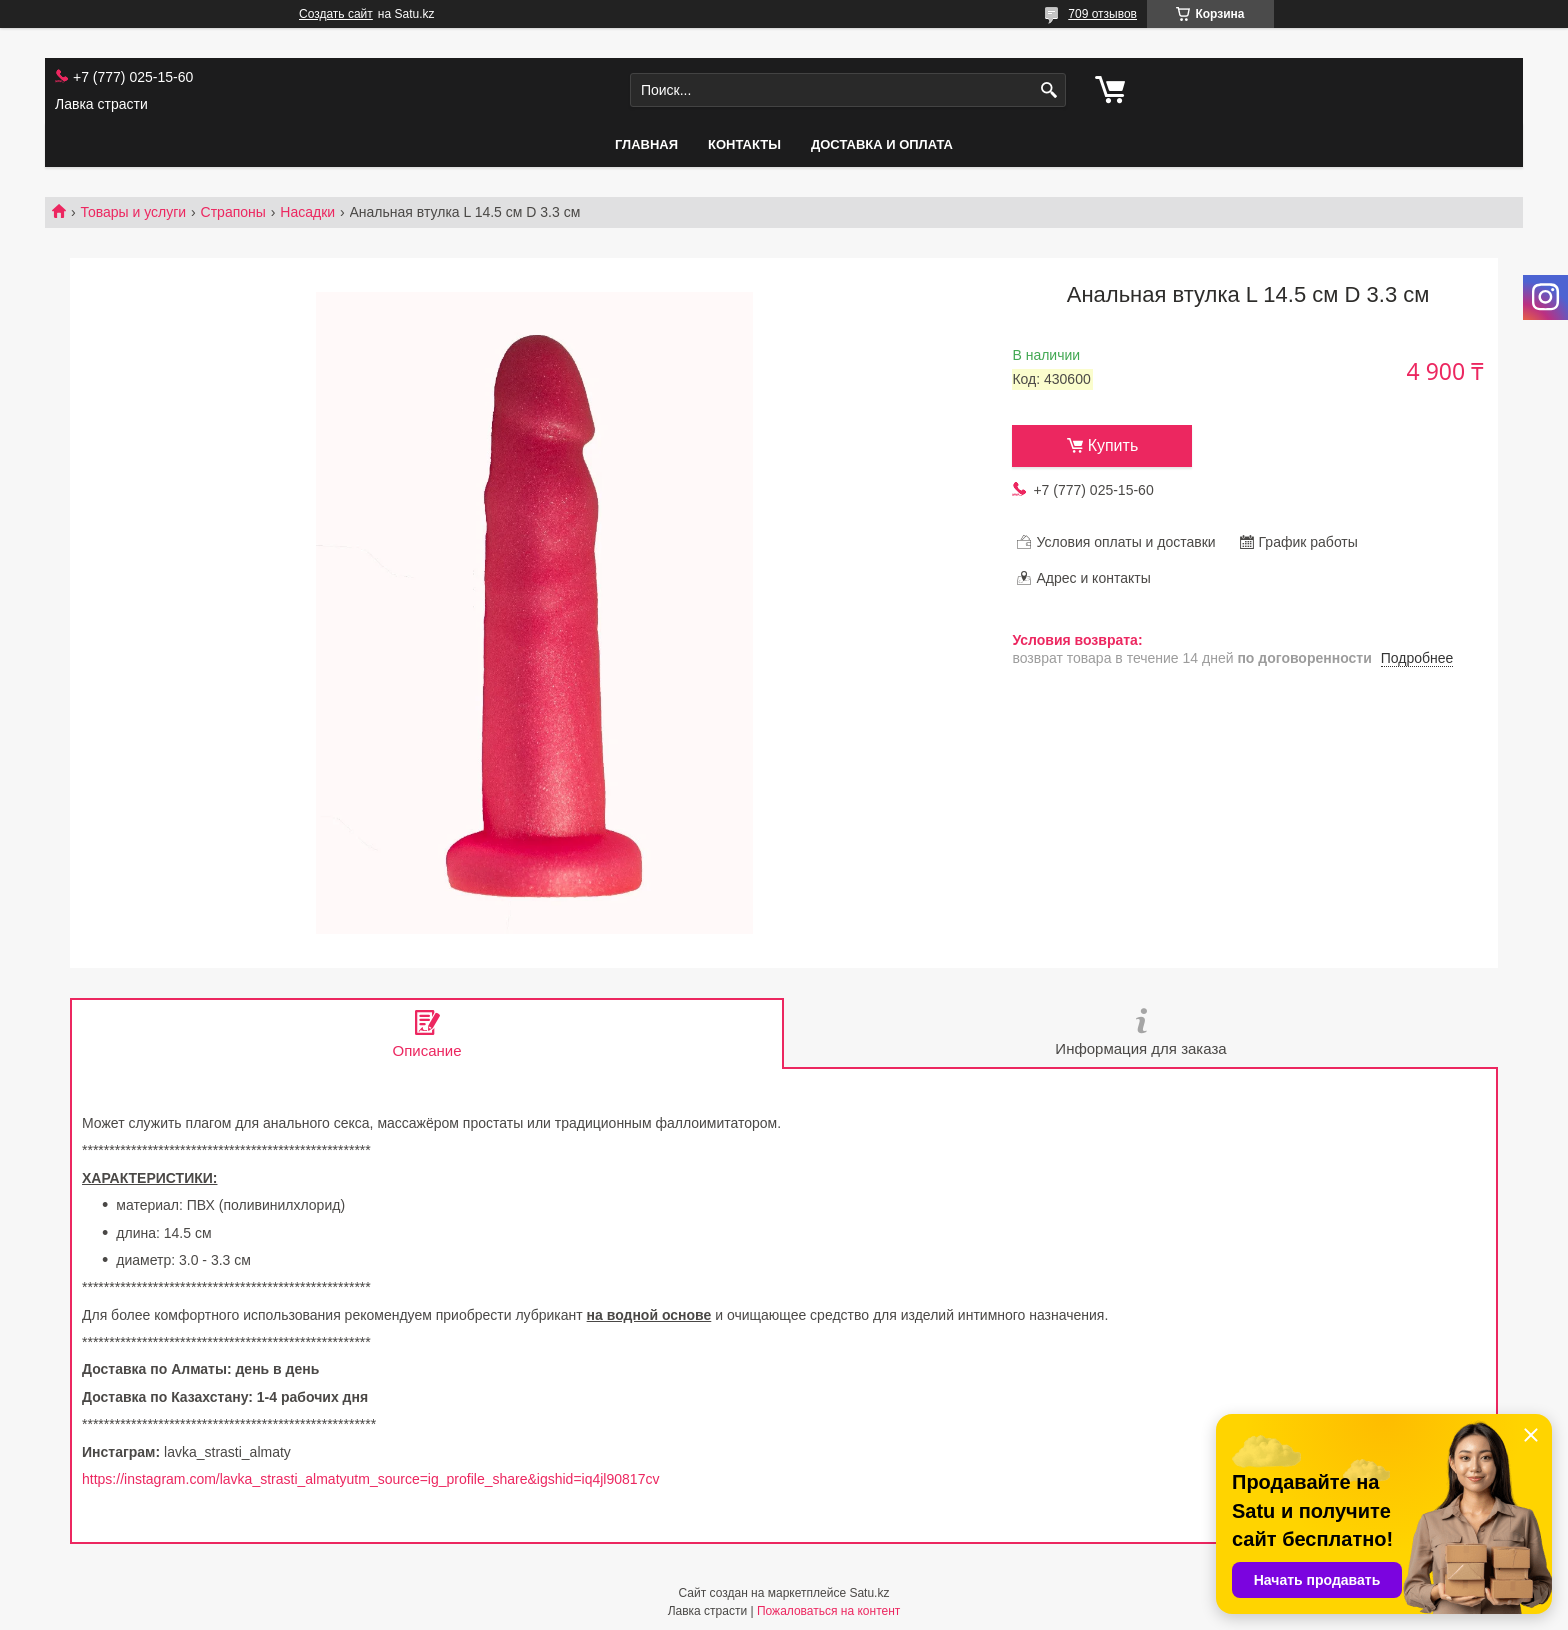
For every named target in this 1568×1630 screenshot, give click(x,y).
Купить (1113, 445)
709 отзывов (1102, 14)
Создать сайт (336, 14)
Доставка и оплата (882, 144)
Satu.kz (869, 1593)
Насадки (307, 212)
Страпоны (233, 212)
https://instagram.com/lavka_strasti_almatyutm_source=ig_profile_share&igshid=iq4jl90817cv (370, 1479)
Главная (646, 144)
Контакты (744, 144)
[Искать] (1048, 90)
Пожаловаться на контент (828, 1611)
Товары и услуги (133, 212)
